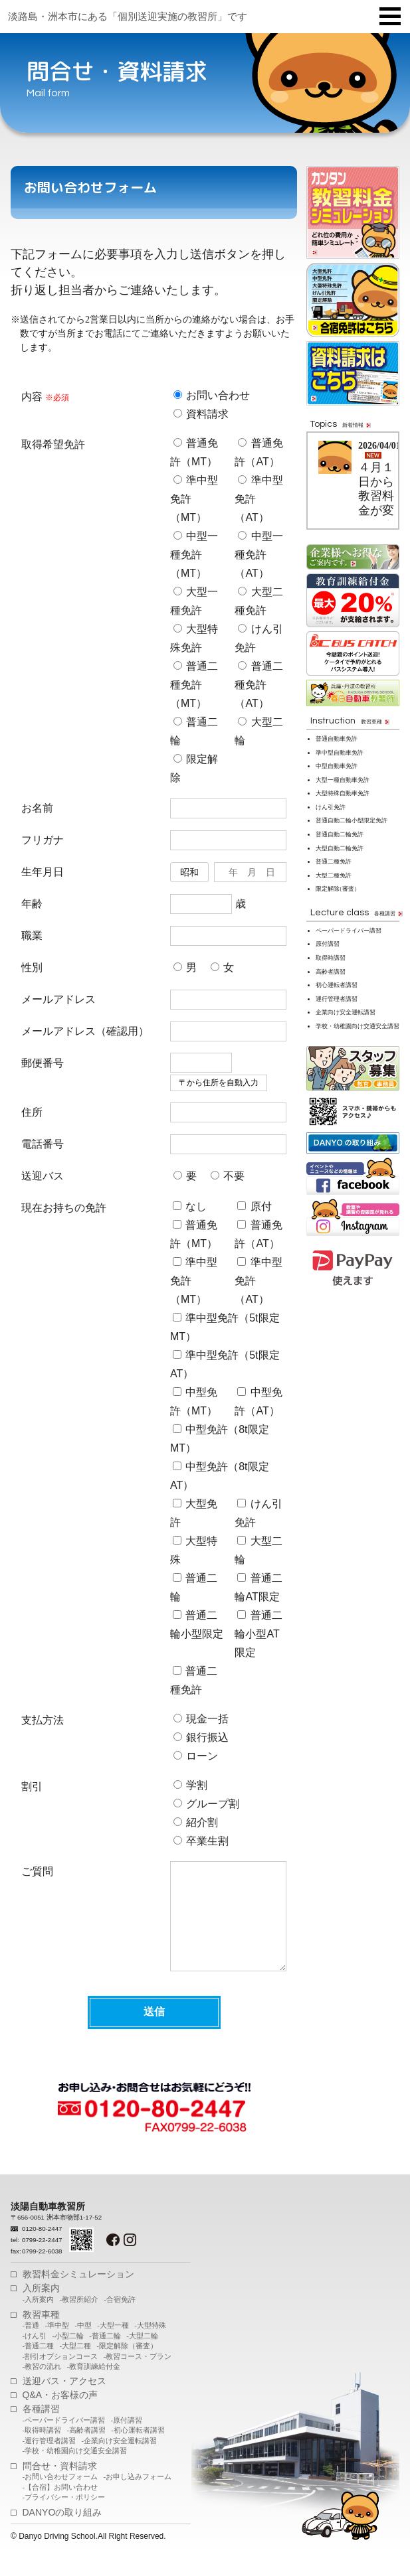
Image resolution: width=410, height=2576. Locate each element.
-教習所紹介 (78, 2319)
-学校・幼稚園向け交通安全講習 (75, 2470)
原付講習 (328, 944)
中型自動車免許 (337, 766)
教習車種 (41, 2334)
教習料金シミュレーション (78, 2294)
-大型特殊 (150, 2345)
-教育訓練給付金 (93, 2386)
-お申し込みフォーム (137, 2496)
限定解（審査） (338, 888)
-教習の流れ (42, 2386)
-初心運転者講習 (138, 2450)
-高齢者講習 (86, 2450)
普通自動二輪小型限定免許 (351, 820)
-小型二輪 (68, 2356)
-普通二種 (38, 2366)
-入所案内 (38, 2319)
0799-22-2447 (42, 2259)
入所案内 (41, 2308)
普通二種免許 (334, 861)
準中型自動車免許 (339, 752)
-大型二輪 (142, 2356)
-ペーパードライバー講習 (64, 2440)
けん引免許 (331, 807)
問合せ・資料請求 (60, 2485)
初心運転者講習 (337, 985)
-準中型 (57, 2345)
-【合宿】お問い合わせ (60, 2507)
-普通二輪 (105, 2356)
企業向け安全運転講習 (345, 1012)
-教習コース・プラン (137, 2376)
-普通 (31, 2345)
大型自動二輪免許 (339, 848)
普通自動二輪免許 (339, 834)
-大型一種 (113, 2345)
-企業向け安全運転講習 (119, 2460)
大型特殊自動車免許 (342, 793)
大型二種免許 (334, 875)
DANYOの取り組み (62, 2532)
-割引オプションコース (60, 2376)
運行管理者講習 (337, 999)
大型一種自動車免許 (342, 780)
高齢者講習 (331, 971)
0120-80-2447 (42, 2248)
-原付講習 (126, 2440)
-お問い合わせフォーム (60, 2496)
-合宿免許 (120, 2319)
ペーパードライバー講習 (348, 930)
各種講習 (41, 2428)
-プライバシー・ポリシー (64, 2517)
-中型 (83, 2345)
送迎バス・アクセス (64, 2400)
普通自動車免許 (337, 738)
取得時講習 (331, 957)
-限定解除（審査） (126, 2366)
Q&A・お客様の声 (60, 2414)
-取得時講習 (42, 2450)
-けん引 (35, 2356)
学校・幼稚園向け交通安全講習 (357, 1026)
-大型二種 (75, 2366)
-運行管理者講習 (49, 2460)
